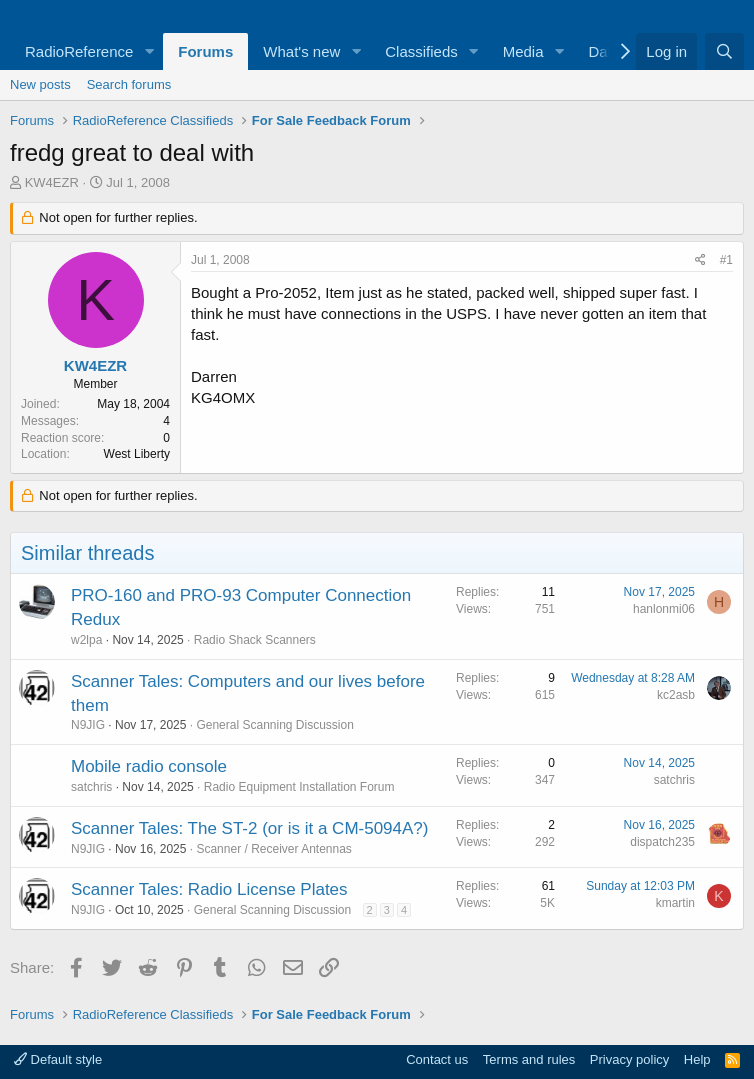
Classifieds (421, 51)
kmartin (675, 903)
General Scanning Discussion (274, 725)
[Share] (700, 260)
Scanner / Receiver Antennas (273, 849)
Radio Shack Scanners (255, 640)
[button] (149, 51)
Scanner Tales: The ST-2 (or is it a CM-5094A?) (249, 828)
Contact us (437, 1059)
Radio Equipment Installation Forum (299, 787)
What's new (301, 51)
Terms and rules (529, 1059)
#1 (726, 260)
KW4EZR (52, 182)
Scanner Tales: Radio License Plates (209, 889)
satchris (91, 787)
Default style (58, 1059)
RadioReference (79, 51)
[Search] (724, 51)
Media (523, 51)
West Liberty (137, 454)
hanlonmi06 (664, 609)
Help (697, 1059)
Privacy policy (629, 1059)
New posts (40, 84)
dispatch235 (662, 842)
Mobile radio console (149, 766)
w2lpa (86, 640)
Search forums (129, 84)
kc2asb (676, 695)
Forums (205, 51)
